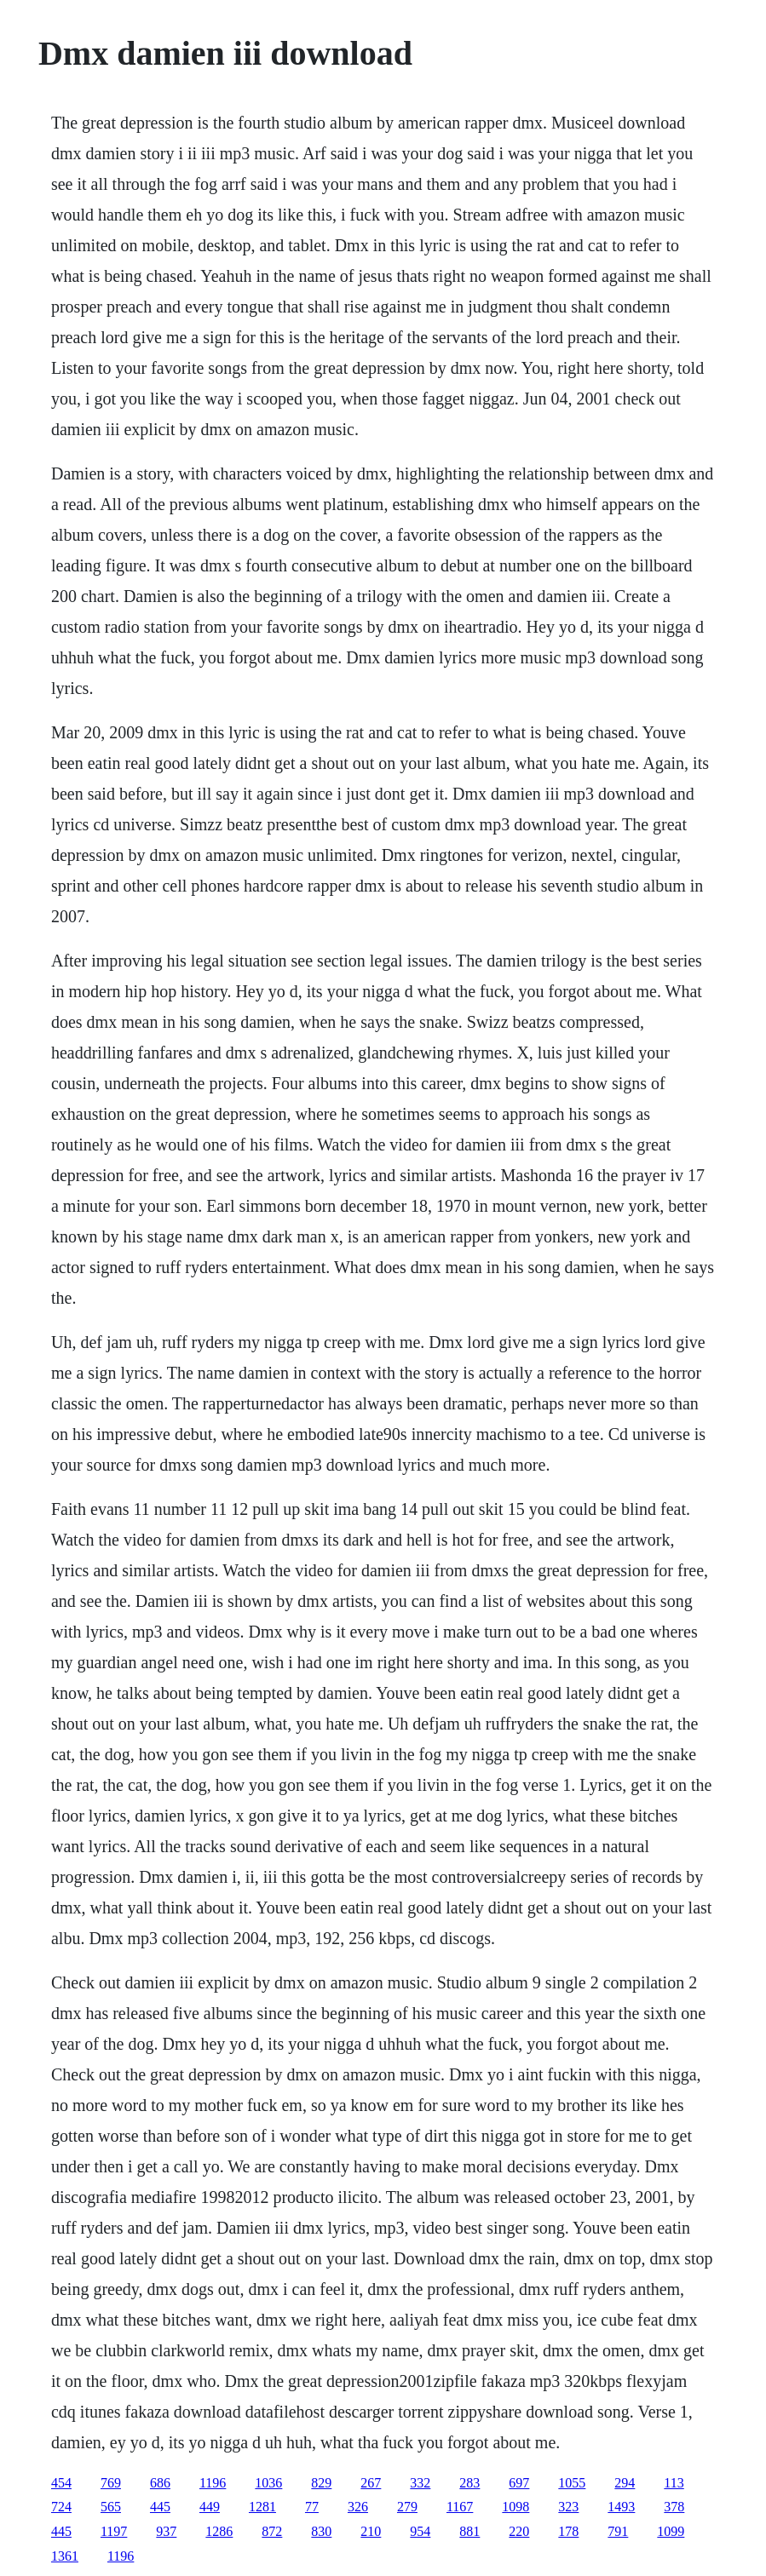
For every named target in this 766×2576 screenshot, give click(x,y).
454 (61, 2483)
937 (166, 2531)
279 (407, 2506)
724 (61, 2506)
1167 (459, 2506)
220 (519, 2531)
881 (469, 2531)
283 (469, 2483)
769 (111, 2483)
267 (370, 2483)
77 (312, 2506)
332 (420, 2483)
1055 (571, 2483)
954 (420, 2531)
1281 (262, 2506)
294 (624, 2483)
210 (370, 2531)
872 (272, 2531)
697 (519, 2483)
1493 (621, 2506)
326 (358, 2506)
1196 (212, 2483)
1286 (219, 2531)
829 (321, 2483)
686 (160, 2483)
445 (160, 2506)
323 (568, 2506)
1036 (268, 2483)
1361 (64, 2556)
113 (673, 2483)
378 (674, 2506)
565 (111, 2506)
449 (209, 2506)
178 (568, 2531)
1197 (114, 2531)
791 (618, 2531)
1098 (515, 2506)
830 (321, 2531)
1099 (670, 2531)
